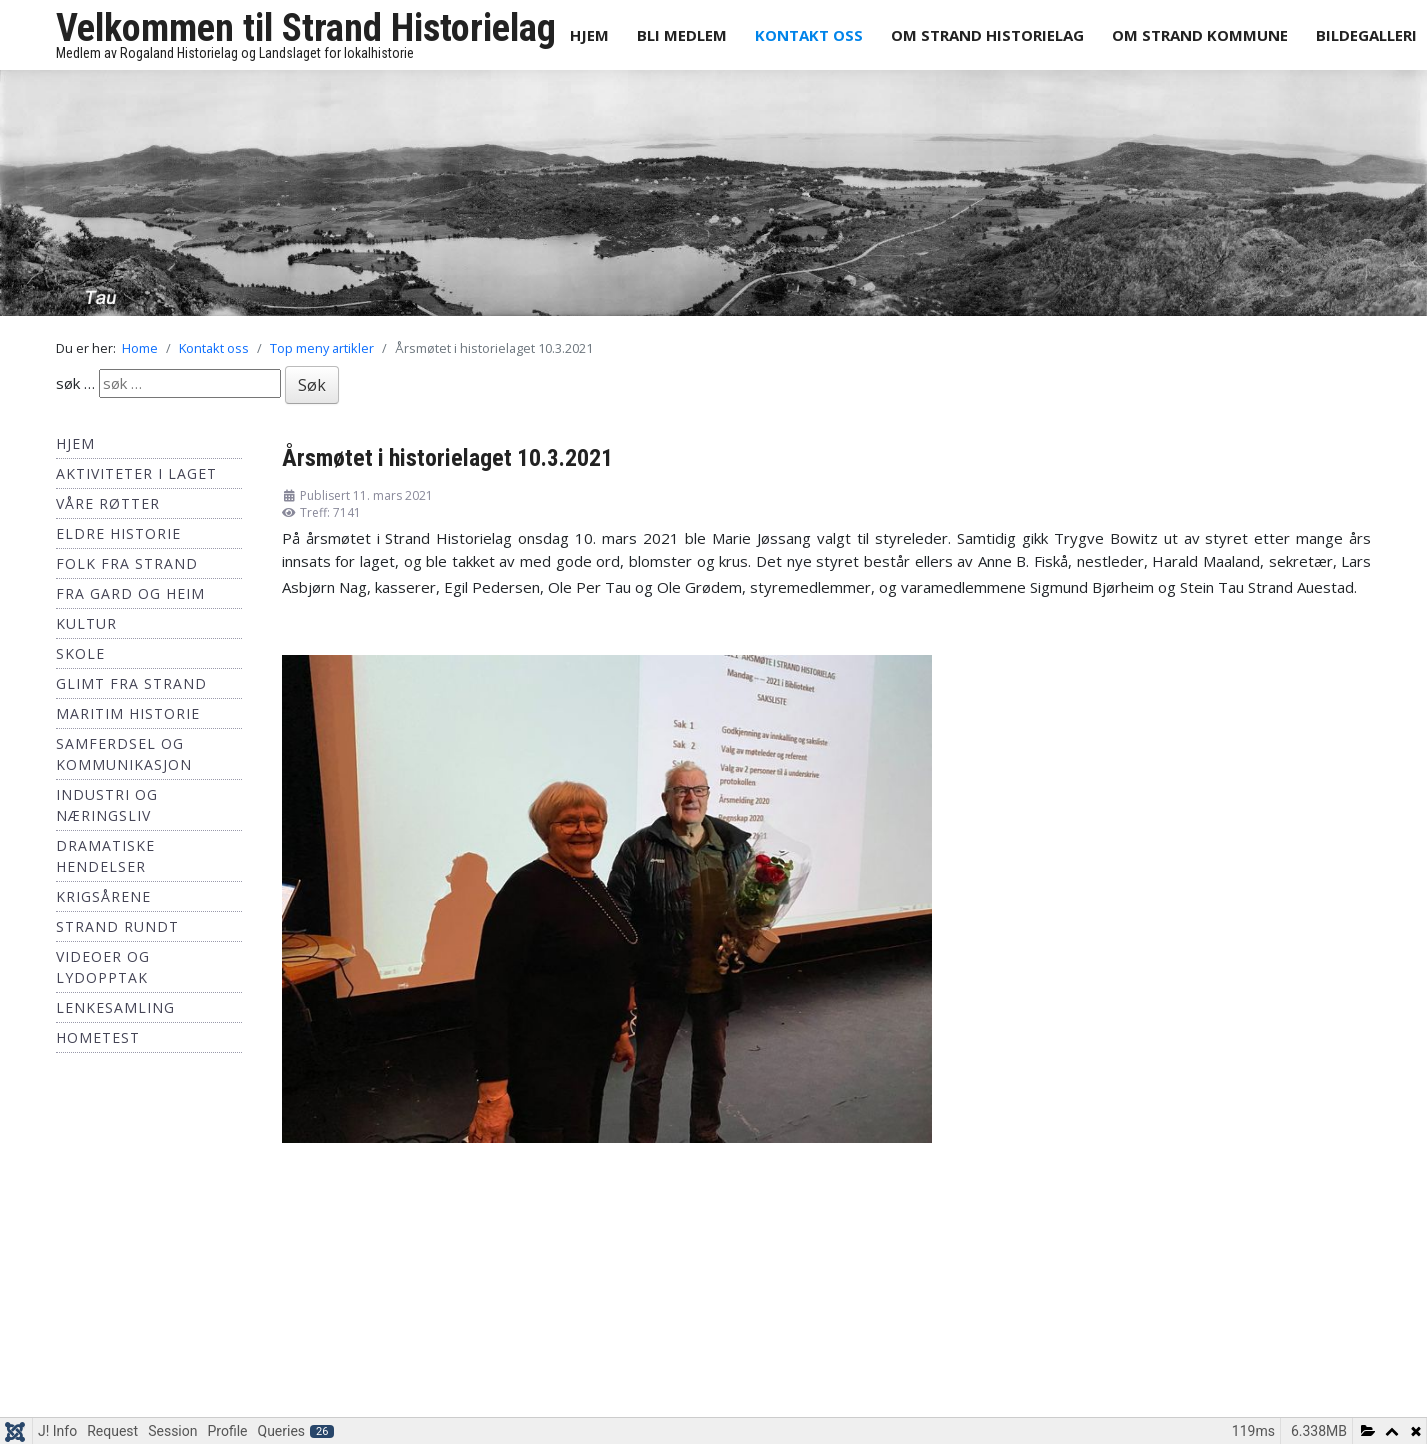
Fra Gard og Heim (130, 593)
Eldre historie (118, 533)
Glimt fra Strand (131, 683)
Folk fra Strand (127, 563)
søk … (75, 383)
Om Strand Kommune (1200, 35)
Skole (80, 653)
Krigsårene (103, 896)
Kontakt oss (809, 35)
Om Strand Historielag (987, 35)
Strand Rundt (117, 926)
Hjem (589, 35)
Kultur (86, 623)
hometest (98, 1037)
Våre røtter (108, 503)
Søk (312, 385)
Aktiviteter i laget (136, 473)
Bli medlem (682, 35)
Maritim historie (128, 713)
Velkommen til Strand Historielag (306, 28)
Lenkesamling (115, 1007)
